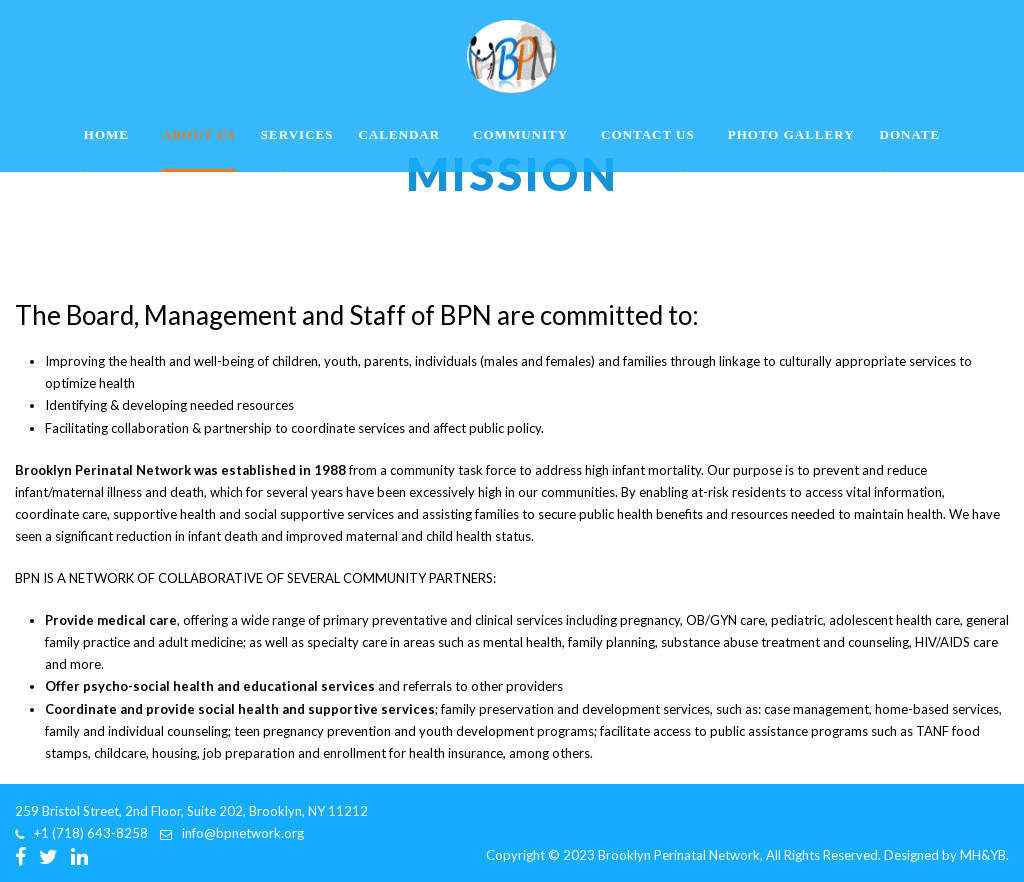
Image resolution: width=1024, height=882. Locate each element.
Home (106, 134)
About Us (199, 134)
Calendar (399, 134)
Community (520, 134)
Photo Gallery (791, 134)
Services (297, 134)
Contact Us (648, 134)
